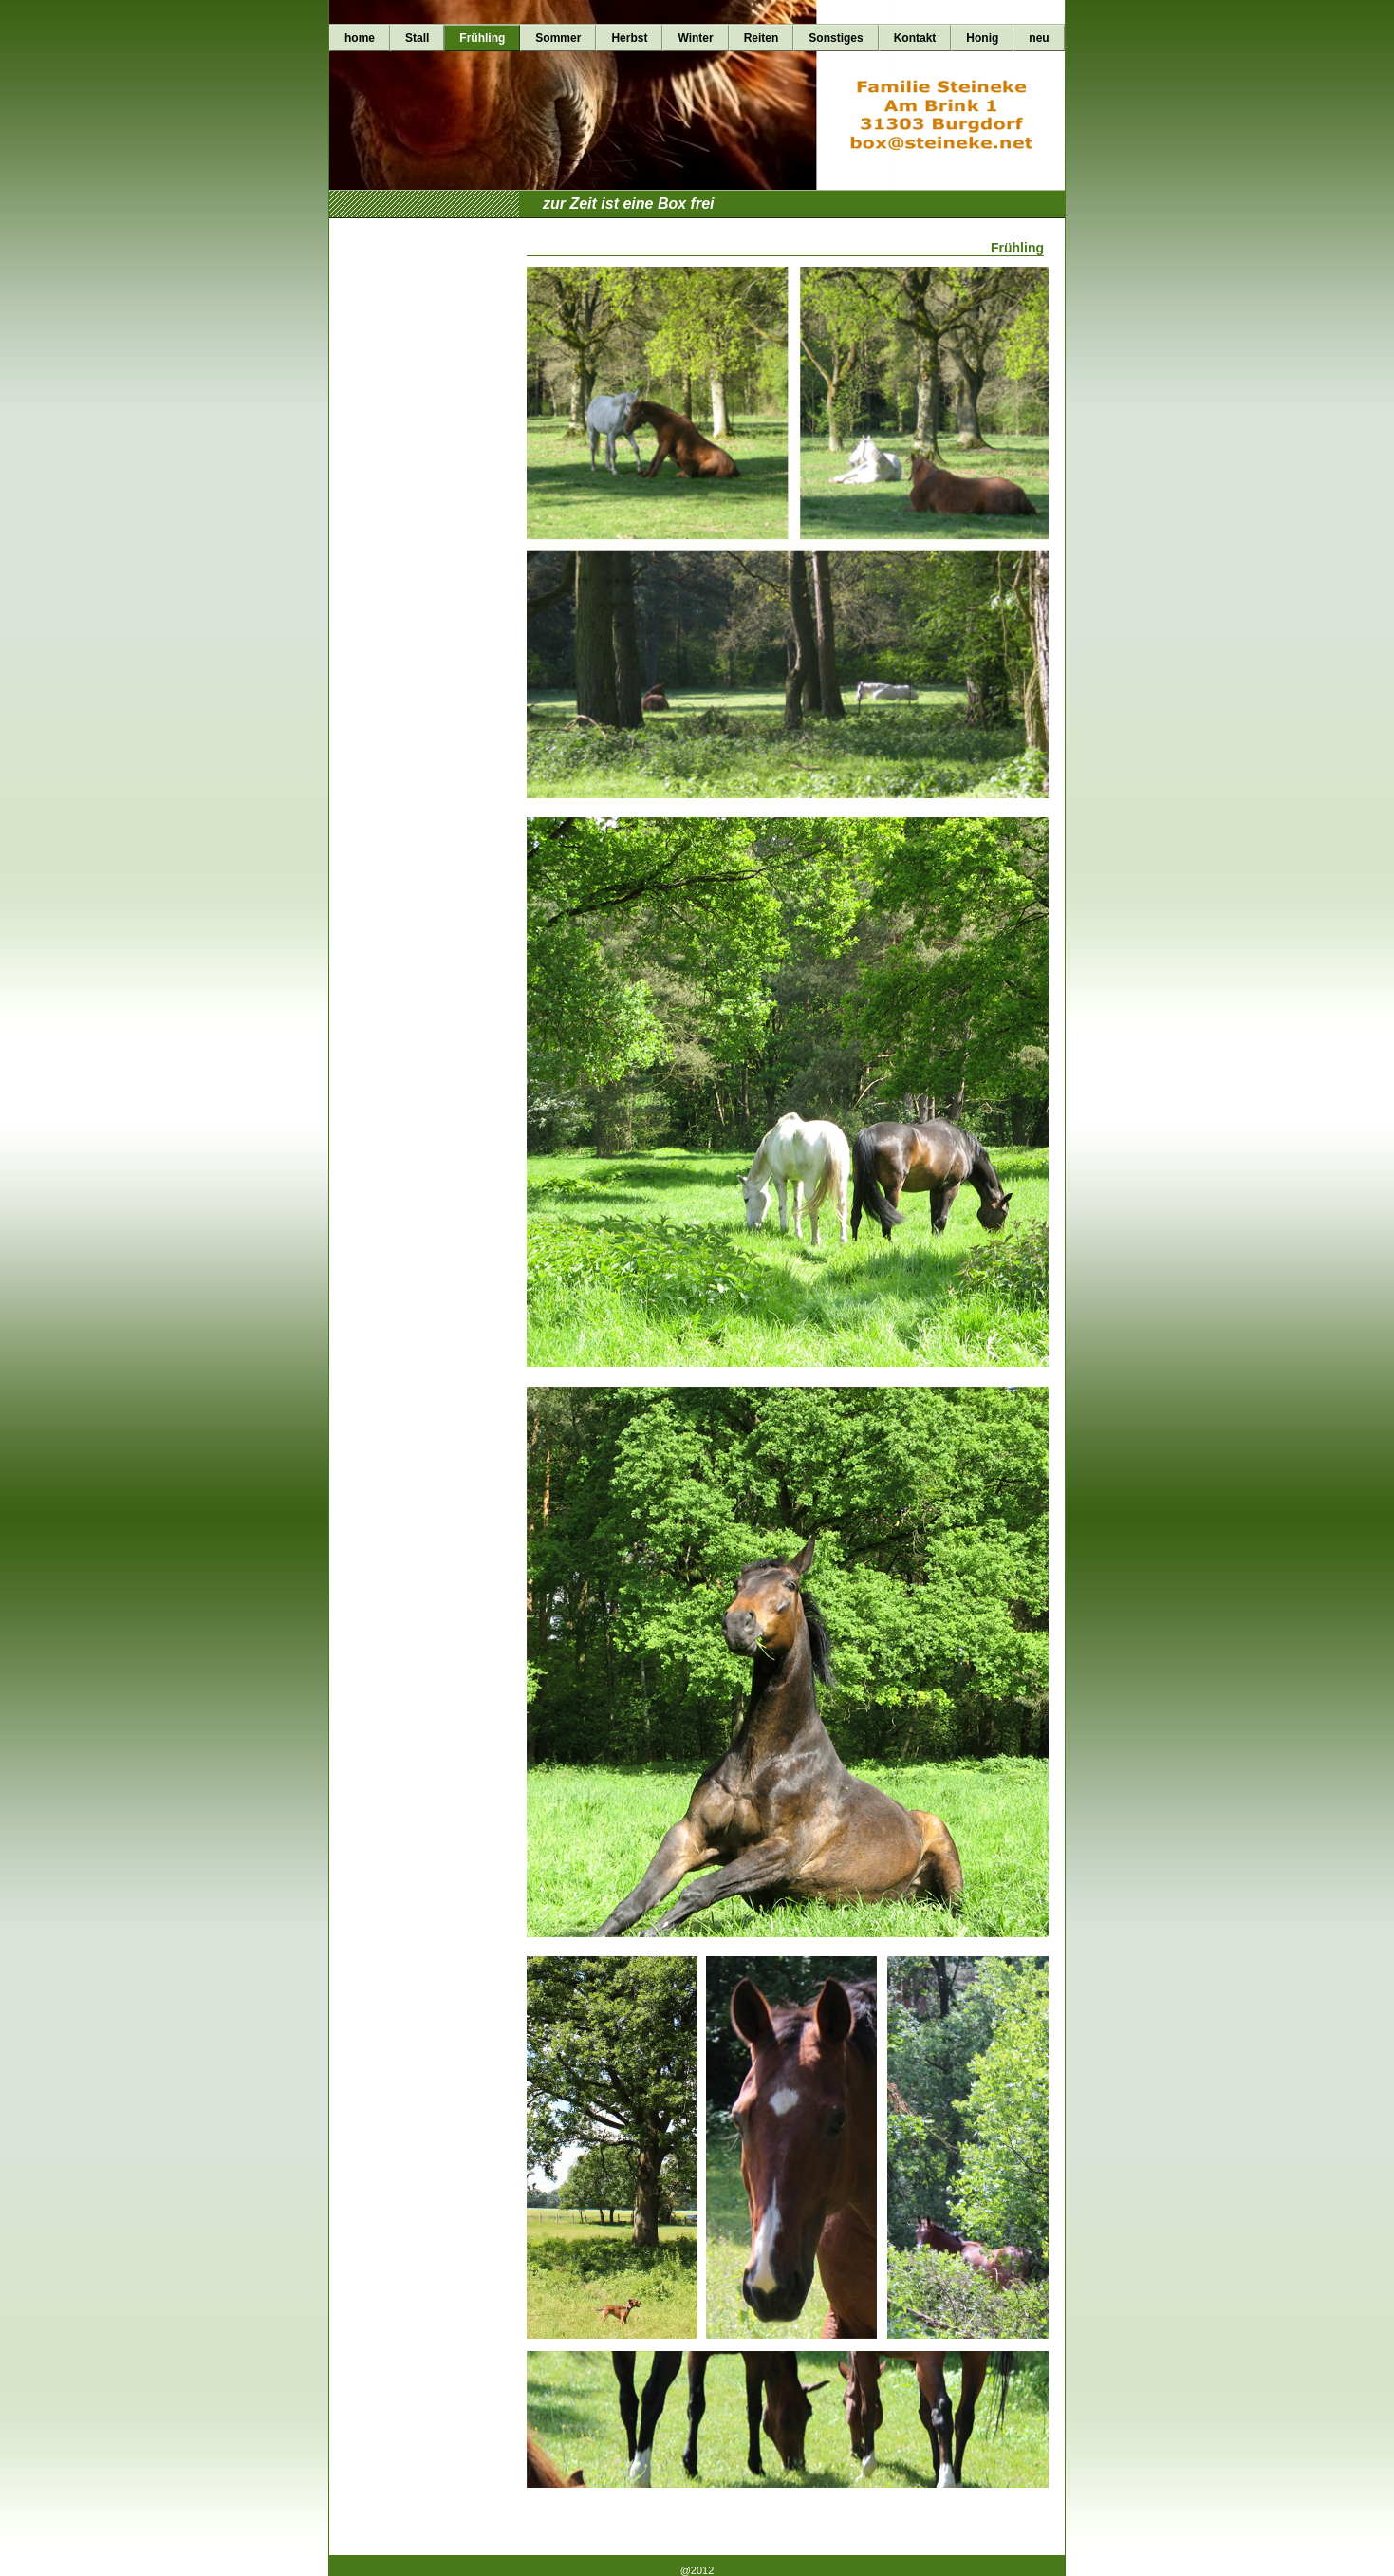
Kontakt (915, 38)
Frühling (482, 38)
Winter (695, 38)
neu (1039, 38)
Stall (417, 38)
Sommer (558, 38)
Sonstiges (836, 38)
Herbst (629, 38)
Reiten (761, 38)
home (359, 38)
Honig (982, 38)
